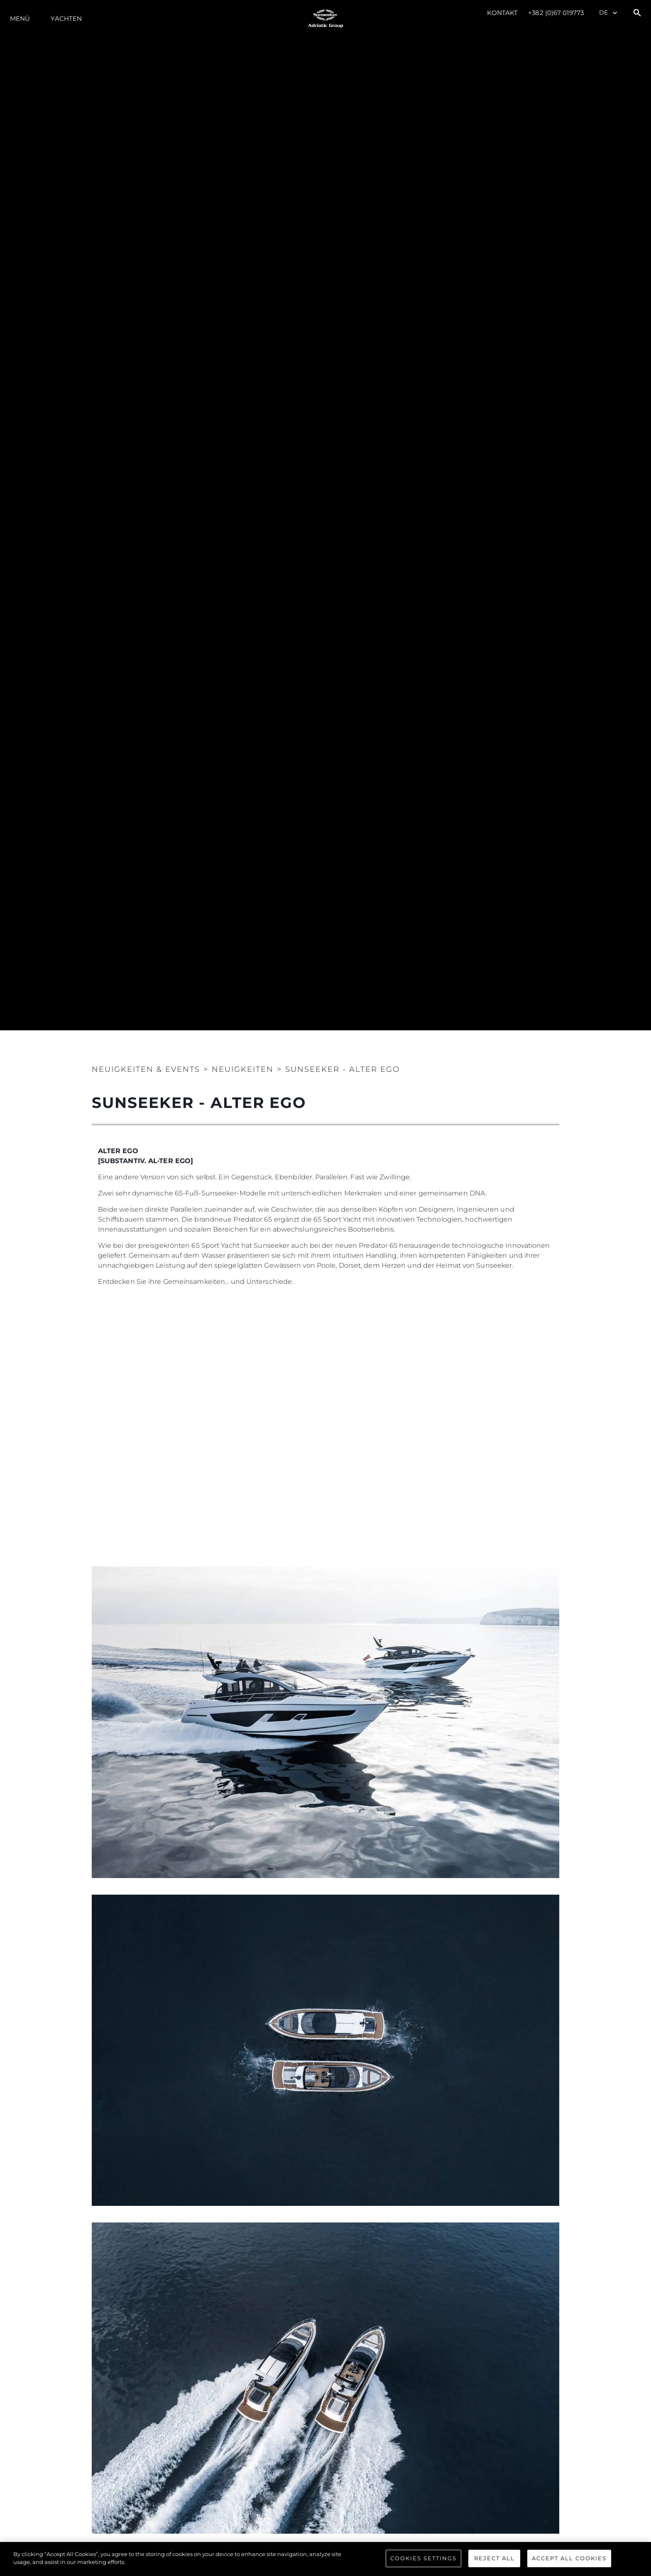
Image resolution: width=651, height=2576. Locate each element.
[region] (325, 2559)
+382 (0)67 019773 (556, 13)
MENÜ (20, 18)
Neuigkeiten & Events (146, 1069)
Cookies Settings (423, 2558)
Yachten (66, 18)
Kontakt (502, 13)
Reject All (494, 2558)
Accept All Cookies (569, 2558)
